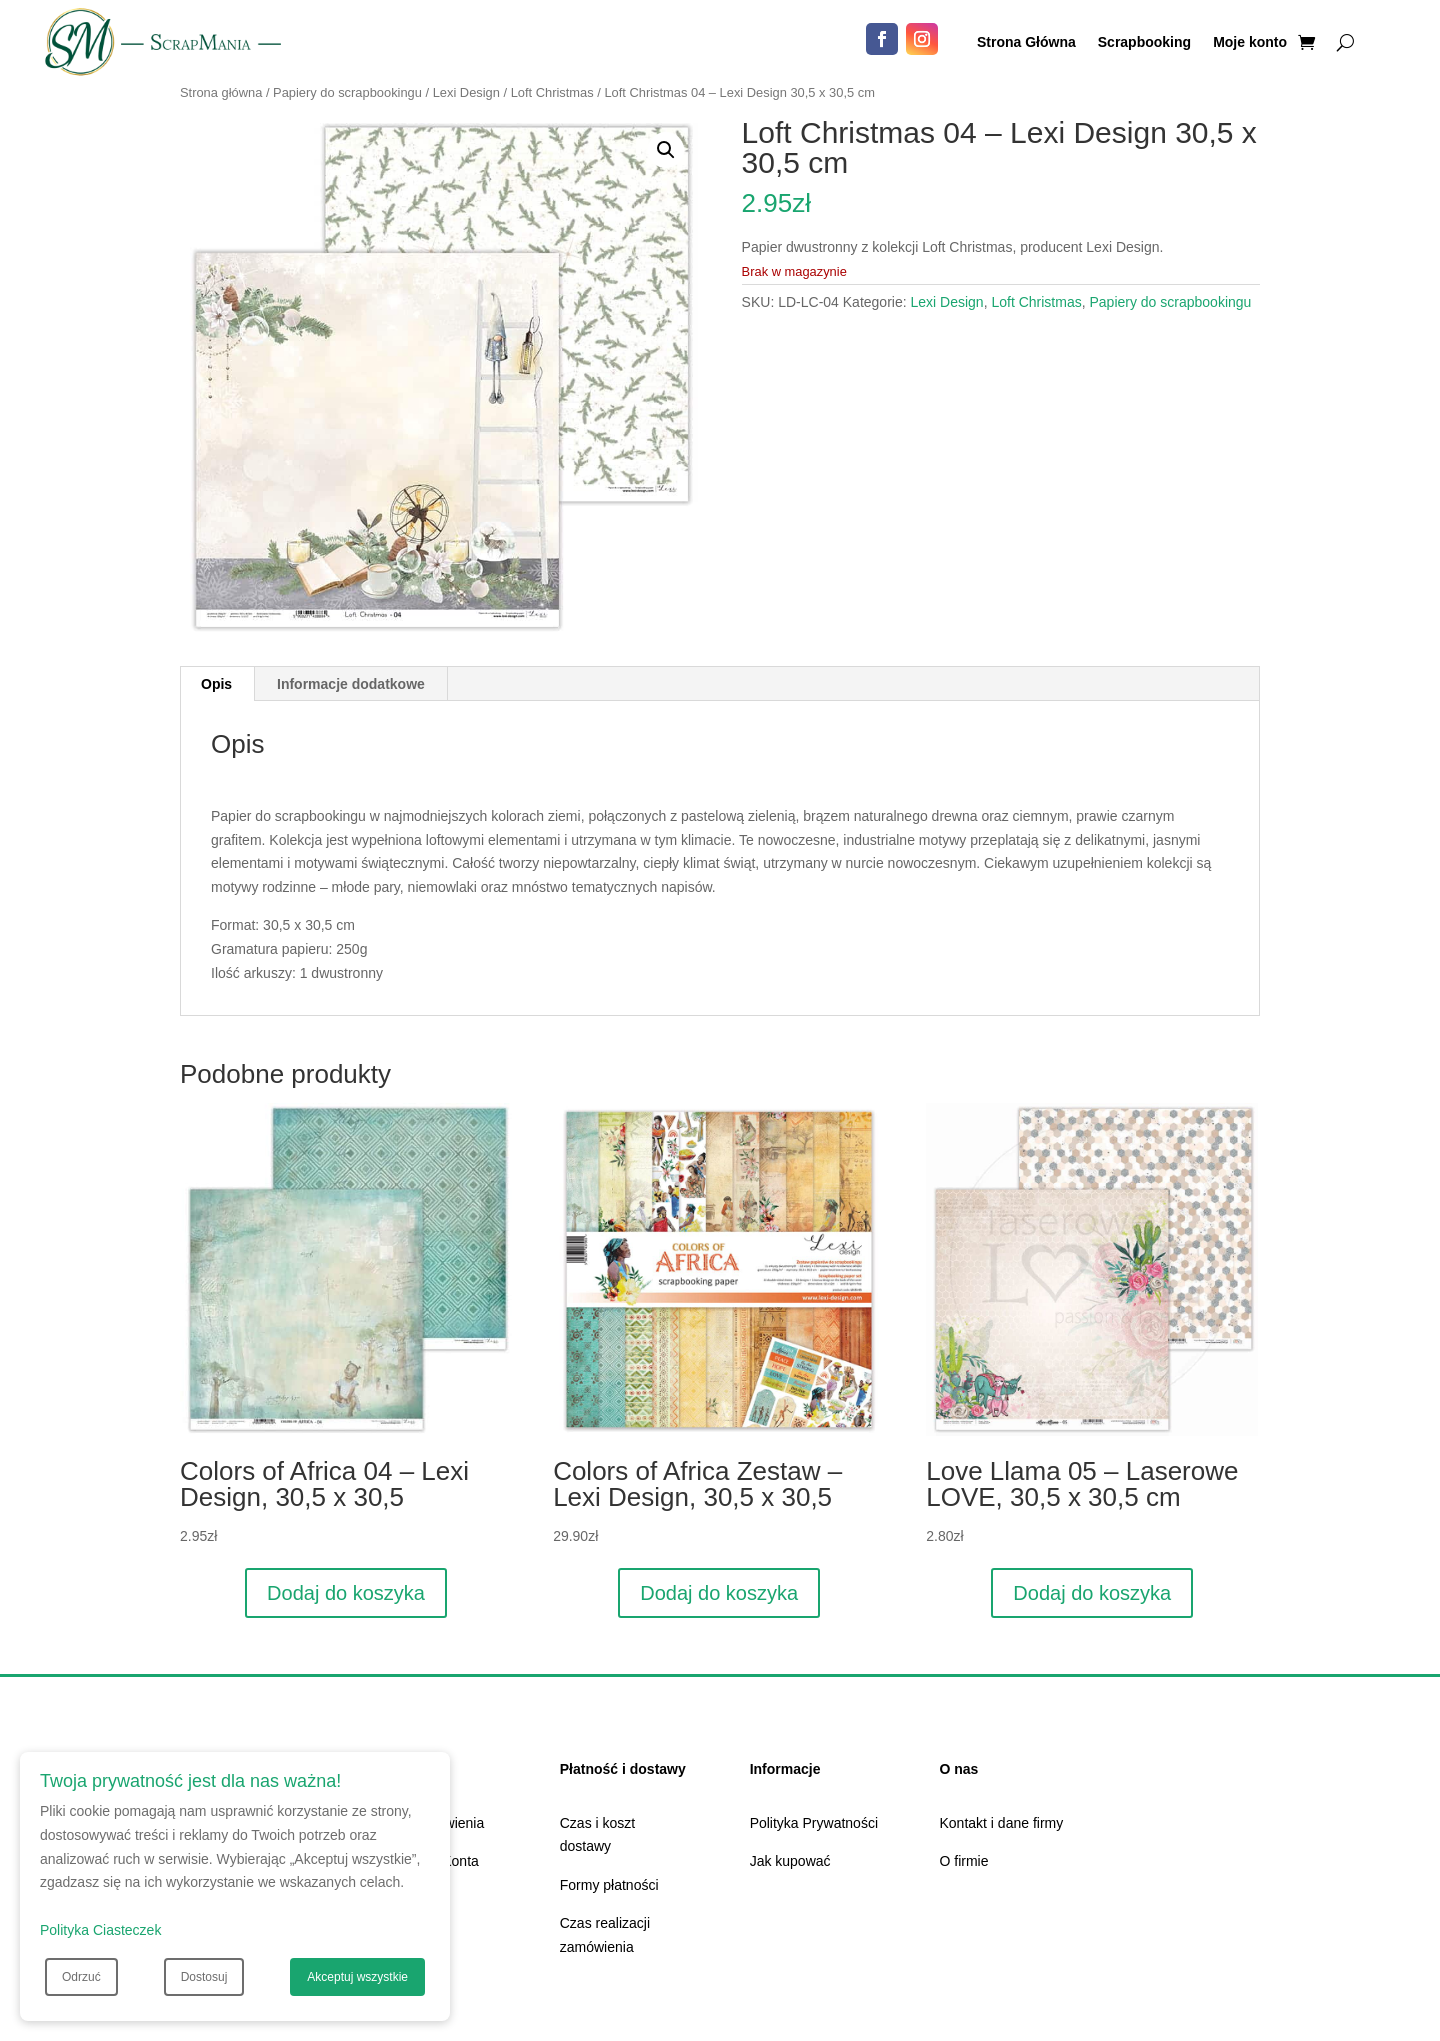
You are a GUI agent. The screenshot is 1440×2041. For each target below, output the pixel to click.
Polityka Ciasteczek (100, 1930)
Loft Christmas (552, 92)
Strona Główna (1026, 42)
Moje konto (1250, 42)
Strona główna (221, 92)
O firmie (964, 1861)
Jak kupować (790, 1861)
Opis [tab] (216, 684)
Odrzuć (81, 1977)
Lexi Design (466, 92)
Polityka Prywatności (814, 1823)
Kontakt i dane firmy (1002, 1823)
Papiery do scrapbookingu (347, 92)
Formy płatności (609, 1885)
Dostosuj (204, 1977)
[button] (666, 150)
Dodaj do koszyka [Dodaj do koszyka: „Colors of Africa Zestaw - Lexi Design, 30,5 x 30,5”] (719, 1593)
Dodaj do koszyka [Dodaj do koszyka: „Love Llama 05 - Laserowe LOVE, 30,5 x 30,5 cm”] (1092, 1593)
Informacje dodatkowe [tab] (351, 684)
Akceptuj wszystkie (357, 1977)
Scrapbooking (1144, 42)
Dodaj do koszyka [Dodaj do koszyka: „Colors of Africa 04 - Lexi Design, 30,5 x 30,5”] (346, 1593)
